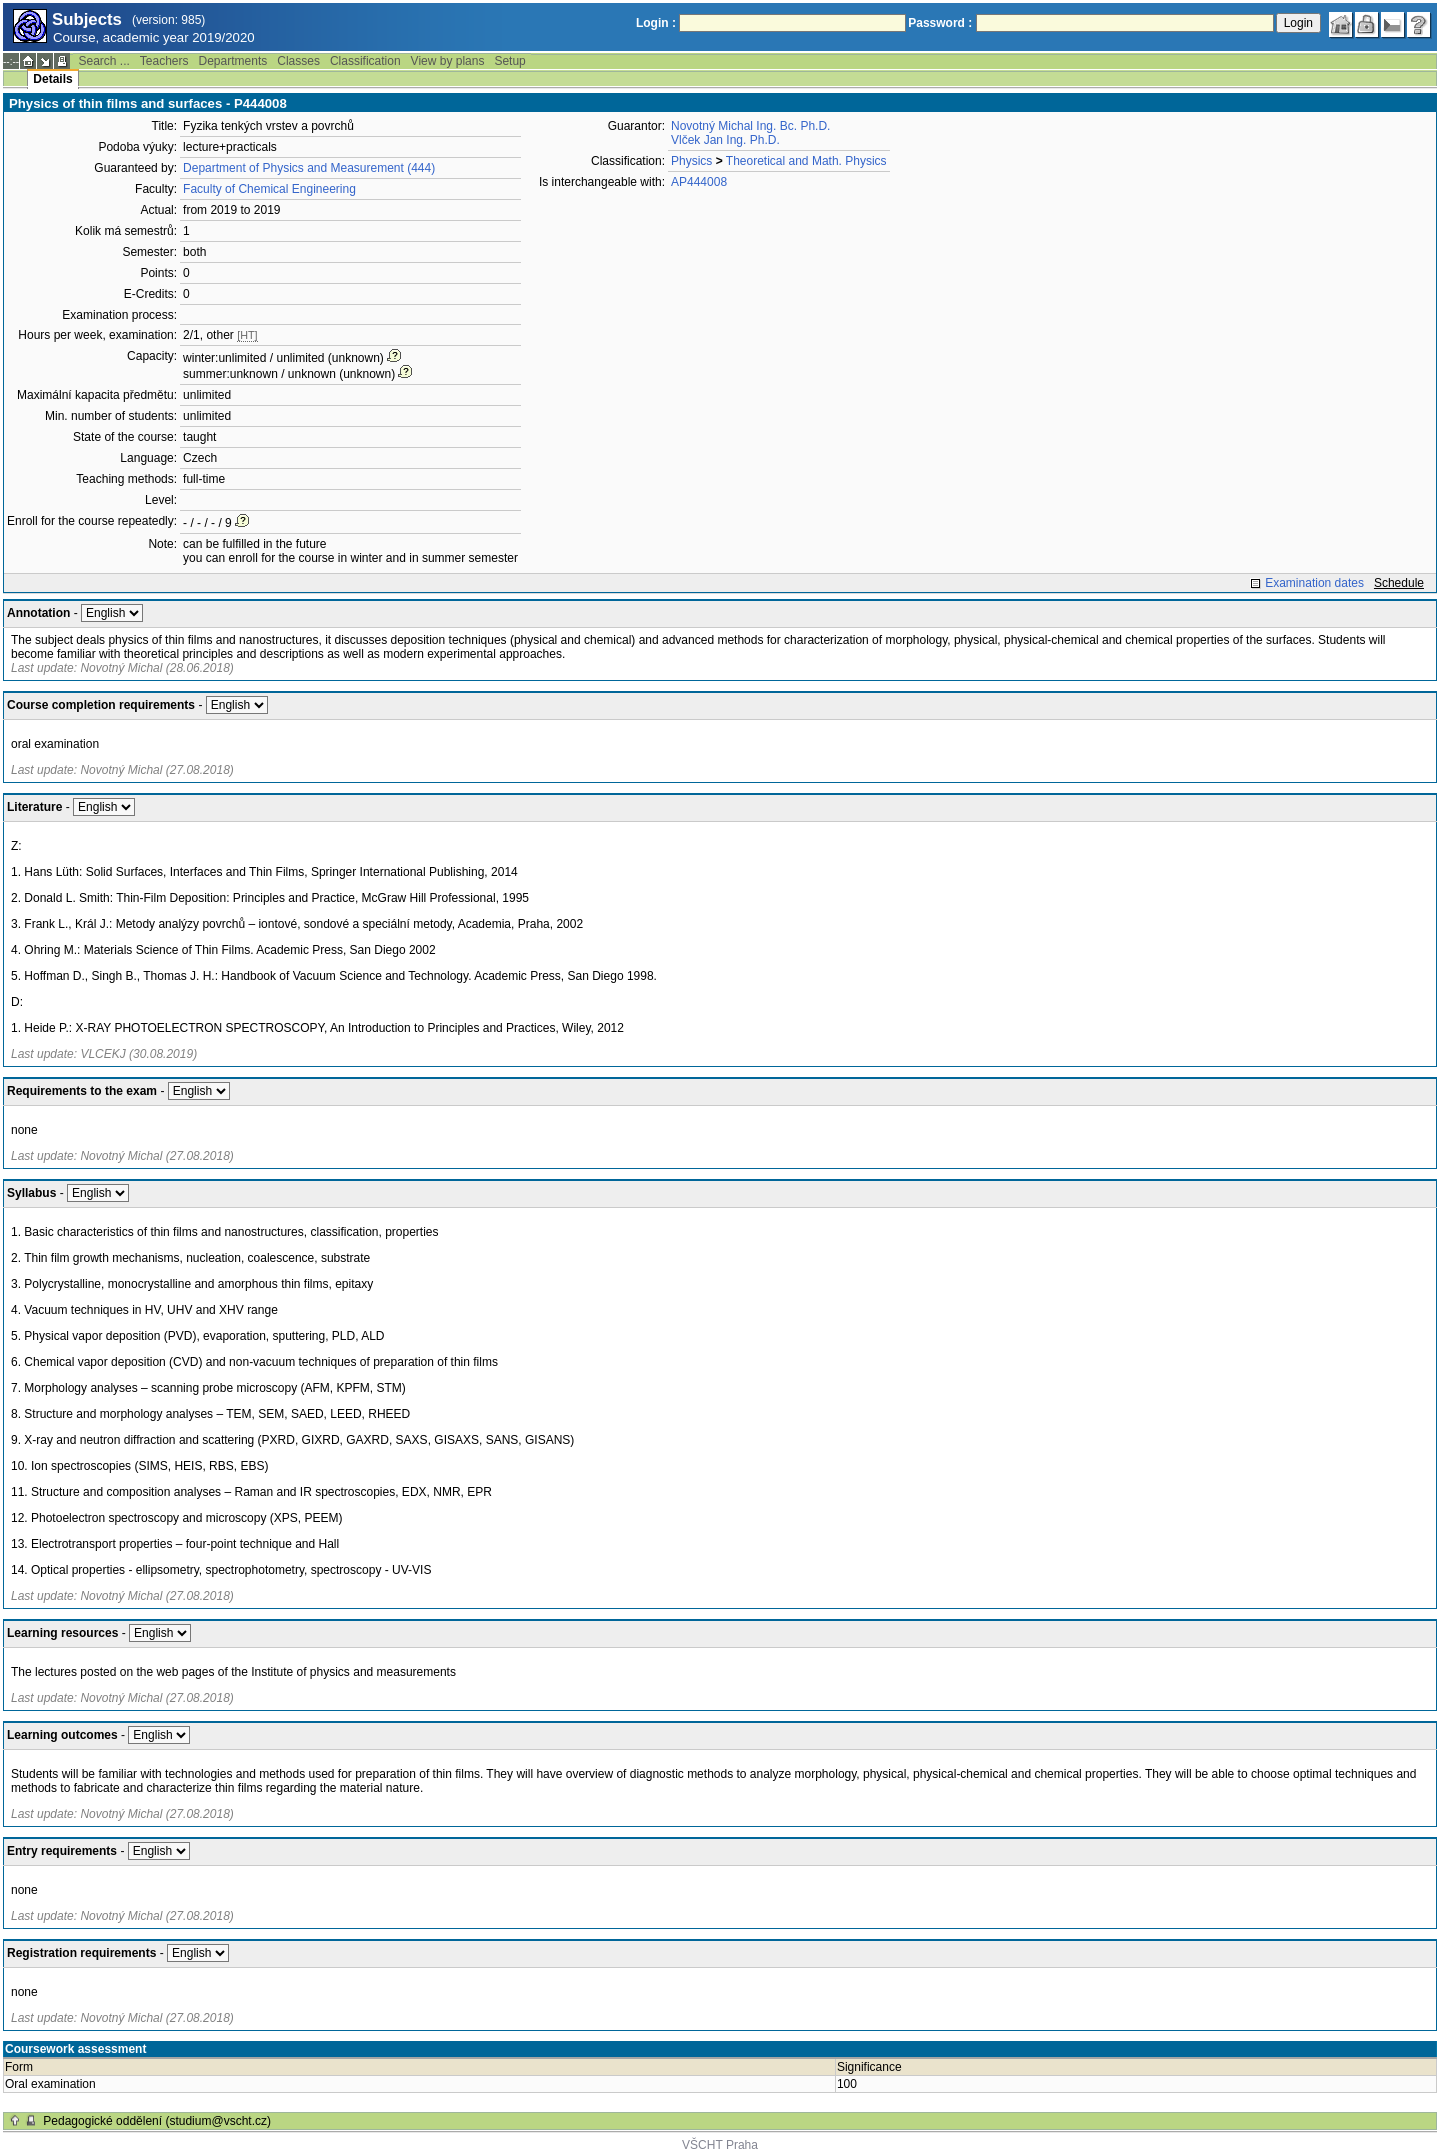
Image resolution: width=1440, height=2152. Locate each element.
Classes (298, 61)
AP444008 (699, 182)
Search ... (103, 61)
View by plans (448, 61)
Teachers (164, 61)
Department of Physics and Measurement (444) (309, 168)
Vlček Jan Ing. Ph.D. (725, 140)
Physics (691, 161)
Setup (509, 61)
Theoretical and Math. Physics (806, 161)
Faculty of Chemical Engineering (269, 189)
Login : (656, 23)
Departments (233, 61)
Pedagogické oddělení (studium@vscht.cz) (157, 2121)
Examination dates (1314, 583)
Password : (940, 23)
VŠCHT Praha (720, 2145)
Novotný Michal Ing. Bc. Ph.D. (750, 126)
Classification (365, 61)
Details (52, 79)
